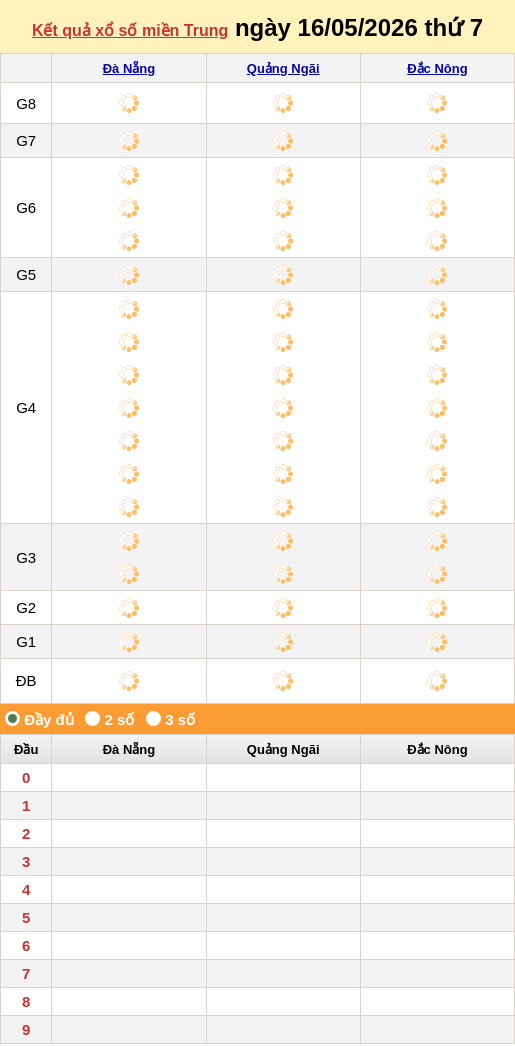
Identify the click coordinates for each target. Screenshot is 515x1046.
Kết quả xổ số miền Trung (130, 30)
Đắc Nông (437, 68)
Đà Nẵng (129, 68)
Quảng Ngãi (283, 68)
